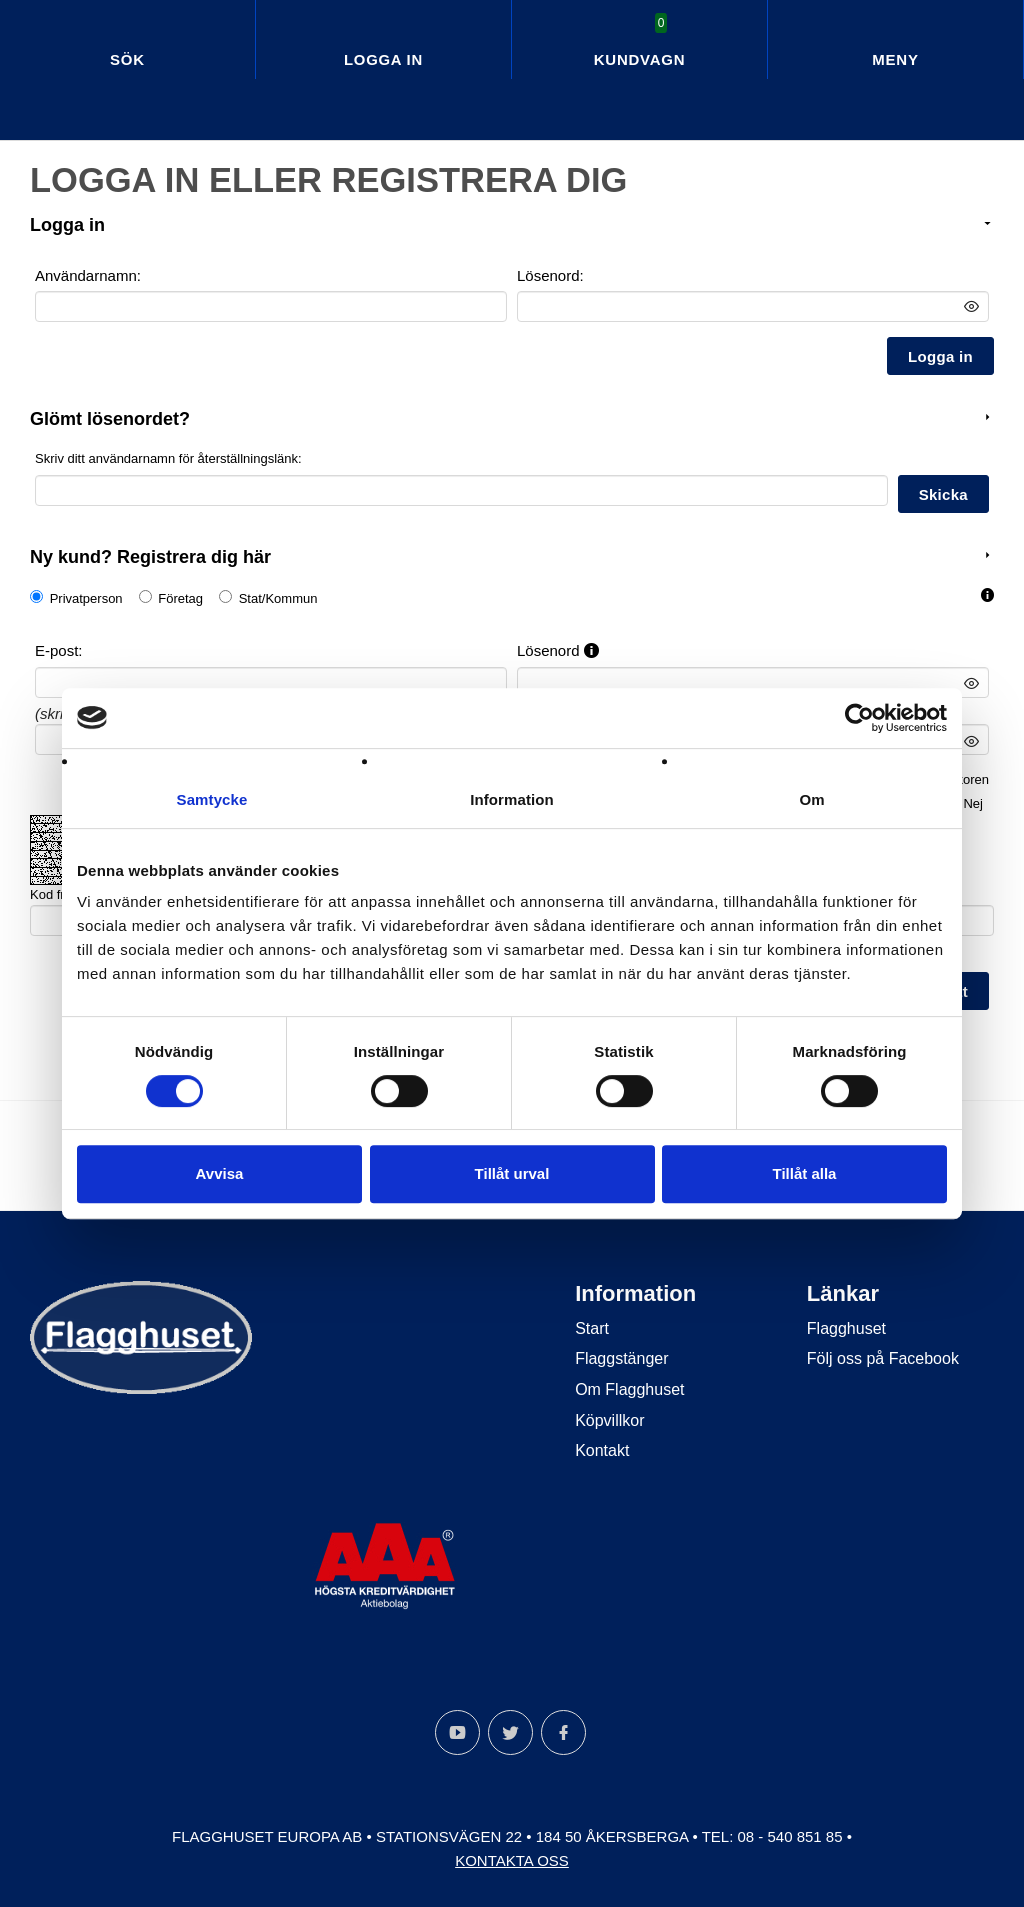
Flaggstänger (621, 1358)
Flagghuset (846, 1327)
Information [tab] (512, 799)
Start (592, 1327)
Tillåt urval (512, 1173)
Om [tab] (811, 799)
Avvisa (220, 1173)
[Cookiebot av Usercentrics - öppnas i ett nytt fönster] (859, 718)
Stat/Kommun (278, 598)
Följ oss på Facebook (883, 1358)
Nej (973, 802)
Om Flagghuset (629, 1388)
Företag (180, 598)
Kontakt (602, 1449)
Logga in (384, 59)
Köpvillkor (609, 1419)
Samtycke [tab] (212, 799)
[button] (987, 595)
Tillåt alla (805, 1173)
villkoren (965, 778)
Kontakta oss (512, 1859)
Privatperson (86, 598)
